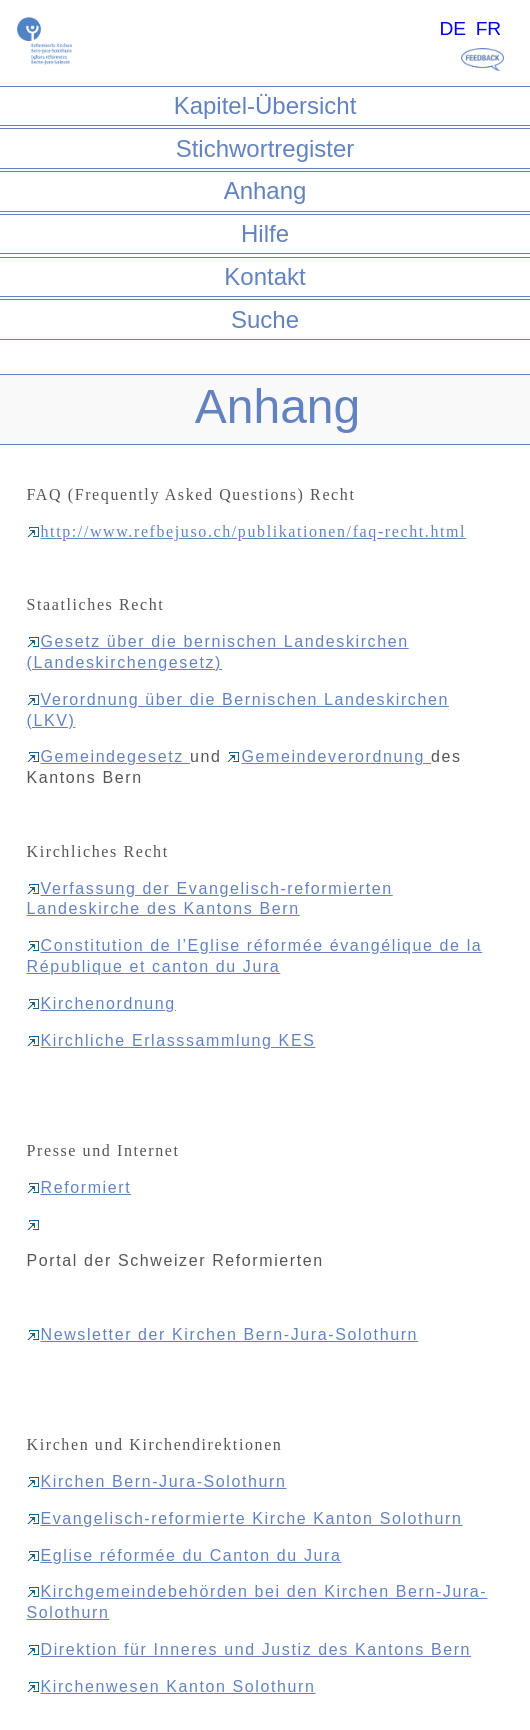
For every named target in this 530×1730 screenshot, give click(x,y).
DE (452, 28)
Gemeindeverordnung (329, 756)
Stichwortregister (265, 148)
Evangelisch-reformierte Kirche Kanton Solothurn (245, 1518)
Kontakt (264, 276)
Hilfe (265, 233)
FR (489, 28)
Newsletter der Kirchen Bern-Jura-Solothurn (223, 1334)
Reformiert (79, 1187)
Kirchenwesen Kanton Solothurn (171, 1686)
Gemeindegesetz (108, 756)
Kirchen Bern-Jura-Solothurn (157, 1481)
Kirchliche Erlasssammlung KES (171, 1040)
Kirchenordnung (101, 1003)
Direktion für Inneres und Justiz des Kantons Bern (249, 1649)
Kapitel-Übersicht (265, 105)
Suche (265, 319)
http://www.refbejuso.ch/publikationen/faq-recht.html (247, 531)
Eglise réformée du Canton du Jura (184, 1555)
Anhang (265, 190)
